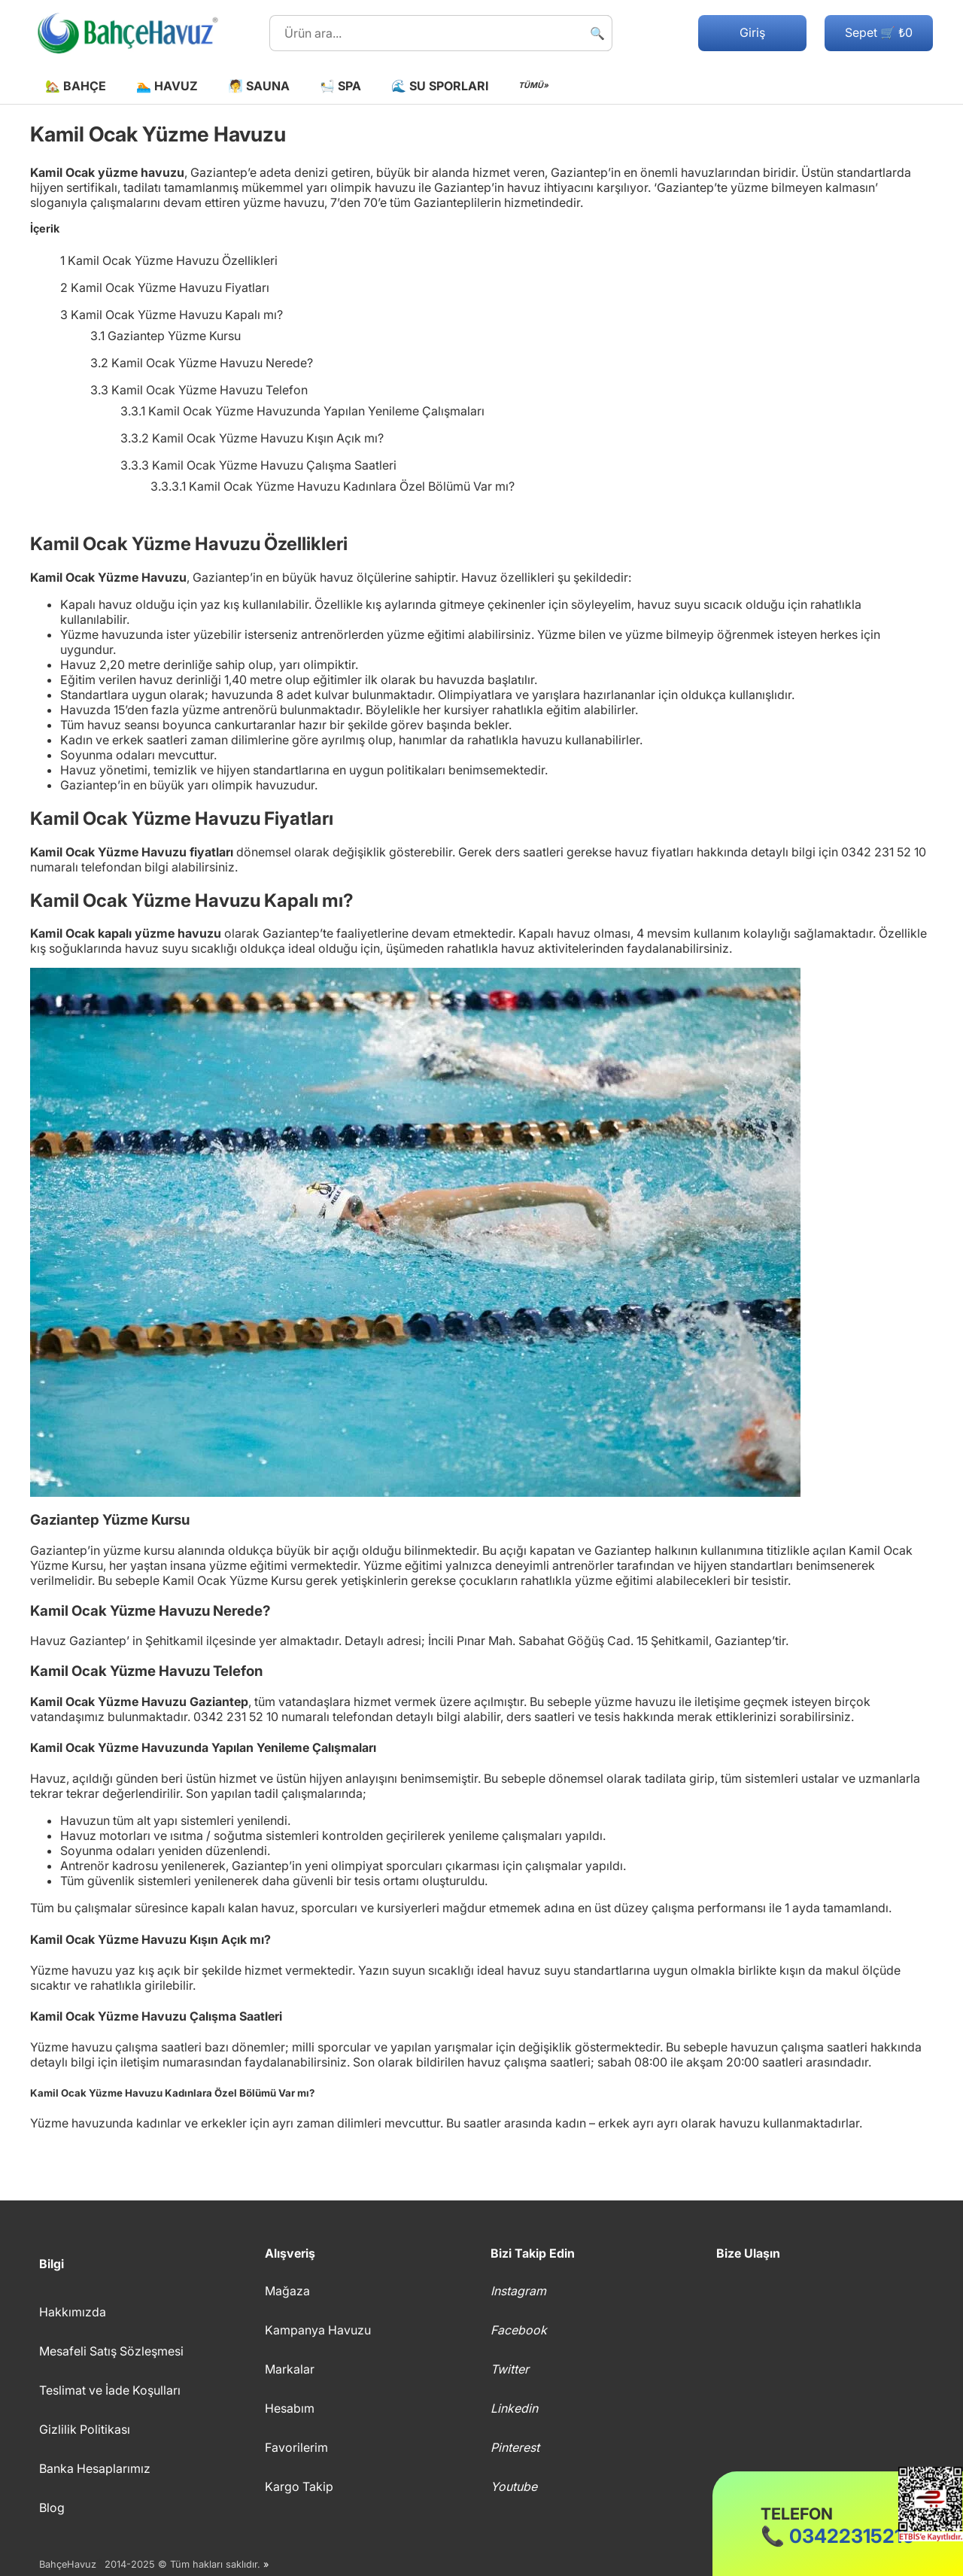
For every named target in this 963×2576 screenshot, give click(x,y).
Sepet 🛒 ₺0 (879, 32)
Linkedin (514, 2408)
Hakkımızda (72, 2311)
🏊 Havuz (167, 85)
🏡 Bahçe (75, 85)
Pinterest (515, 2447)
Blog (52, 2507)
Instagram (518, 2290)
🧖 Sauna (259, 85)
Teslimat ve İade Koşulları (110, 2390)
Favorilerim (296, 2447)
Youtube (514, 2486)
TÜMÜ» (533, 85)
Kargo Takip (299, 2486)
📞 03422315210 (838, 2525)
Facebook (519, 2329)
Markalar (289, 2369)
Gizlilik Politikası (84, 2429)
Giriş (752, 32)
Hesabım (289, 2408)
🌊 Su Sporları (439, 85)
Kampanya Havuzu (318, 2329)
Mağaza (287, 2290)
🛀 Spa (340, 85)
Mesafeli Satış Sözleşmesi (111, 2351)
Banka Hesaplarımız (94, 2468)
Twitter (510, 2369)
